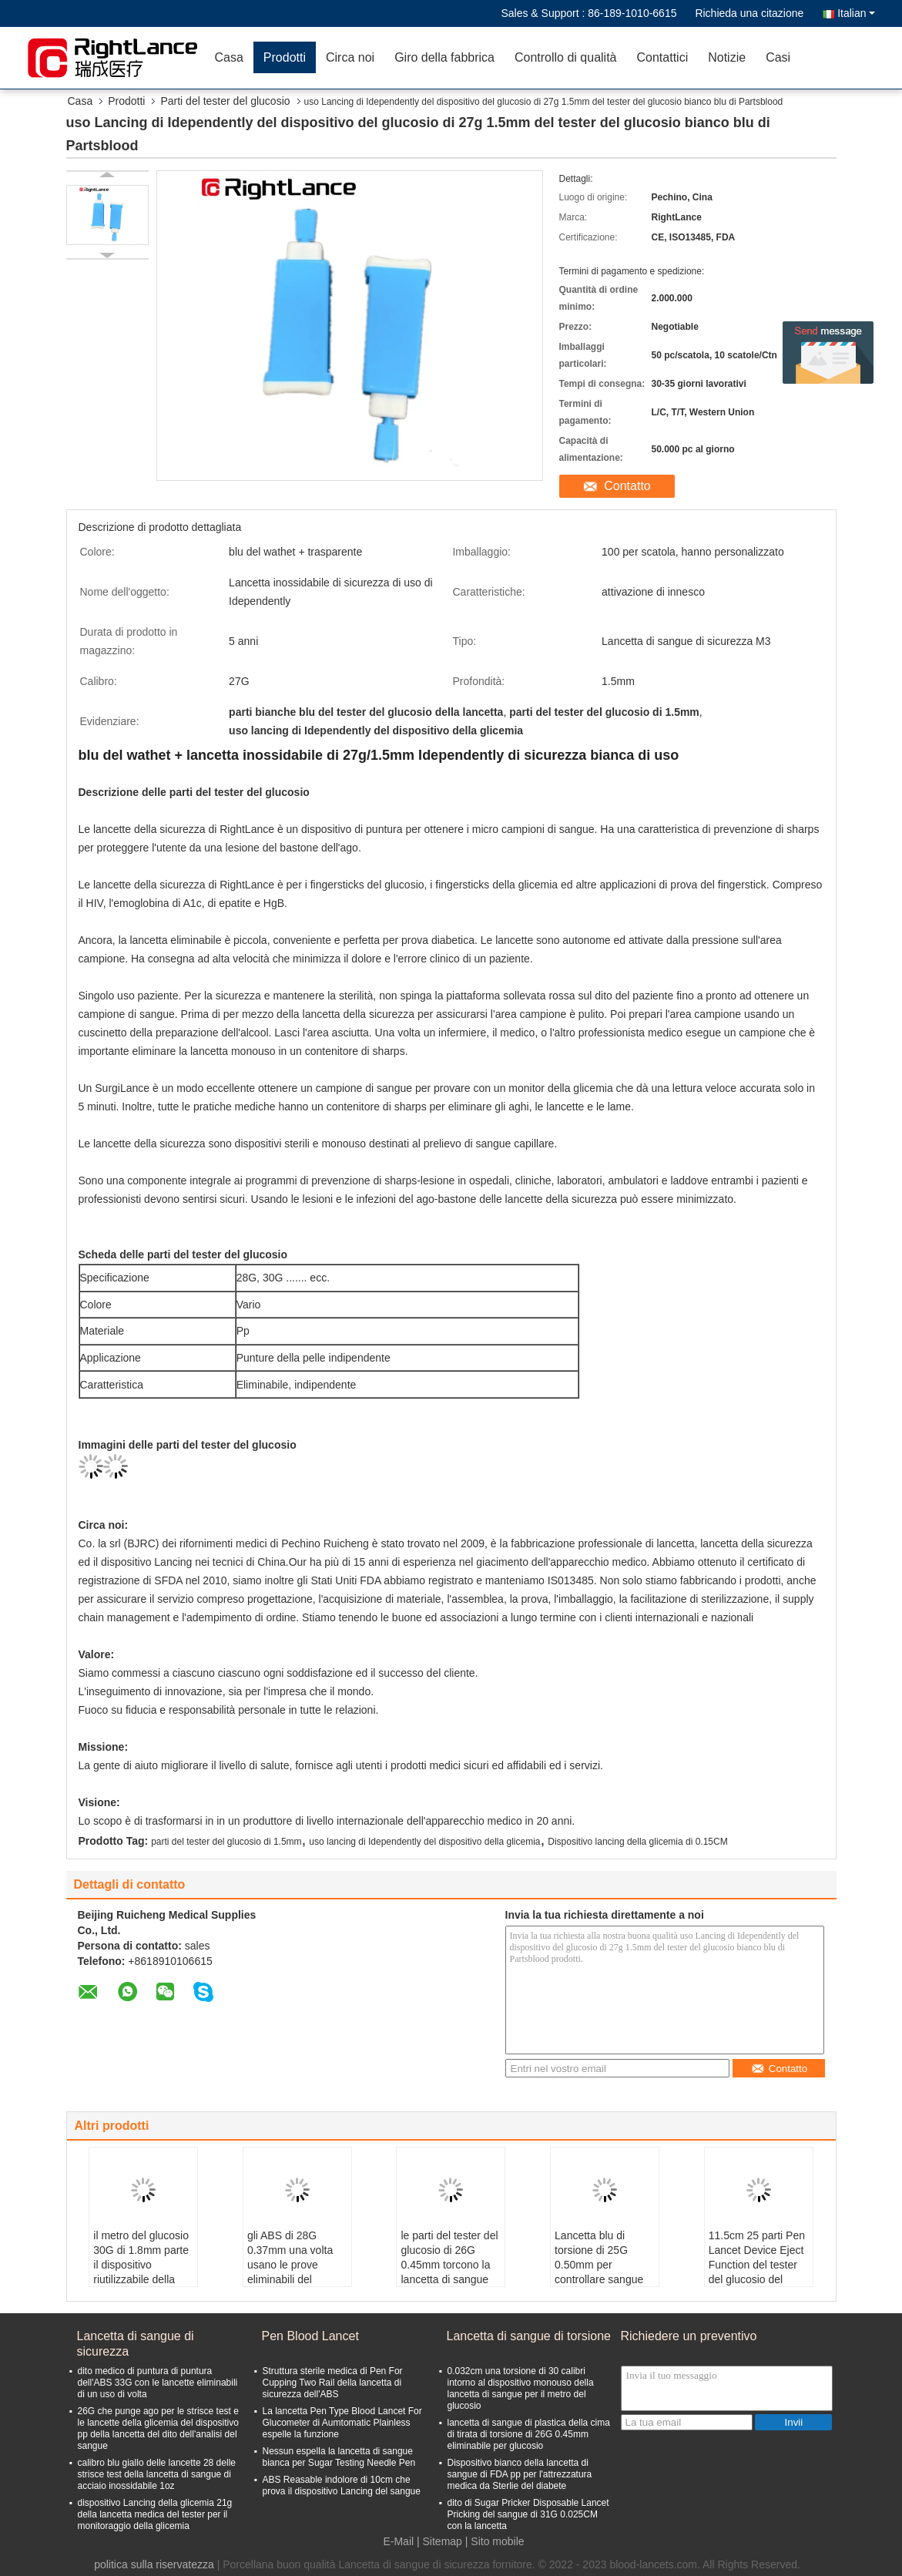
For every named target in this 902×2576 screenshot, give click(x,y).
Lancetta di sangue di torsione (529, 2336)
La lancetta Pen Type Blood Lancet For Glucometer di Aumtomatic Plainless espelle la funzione (342, 2423)
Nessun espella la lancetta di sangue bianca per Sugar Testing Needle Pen (339, 2457)
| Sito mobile (495, 2541)
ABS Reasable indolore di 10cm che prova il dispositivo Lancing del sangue (342, 2485)
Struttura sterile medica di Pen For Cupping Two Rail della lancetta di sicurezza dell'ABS (333, 2383)
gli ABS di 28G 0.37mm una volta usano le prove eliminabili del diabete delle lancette (290, 2272)
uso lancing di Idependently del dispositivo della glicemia (424, 1841)
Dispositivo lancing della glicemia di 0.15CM (637, 1841)
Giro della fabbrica (444, 57)
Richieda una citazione (749, 13)
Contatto (627, 485)
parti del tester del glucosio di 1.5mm (226, 1841)
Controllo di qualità (566, 57)
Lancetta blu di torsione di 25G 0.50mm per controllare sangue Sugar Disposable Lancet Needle (599, 2272)
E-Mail (398, 2541)
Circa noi (350, 57)
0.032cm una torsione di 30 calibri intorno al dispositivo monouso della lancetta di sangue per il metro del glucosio (521, 2388)
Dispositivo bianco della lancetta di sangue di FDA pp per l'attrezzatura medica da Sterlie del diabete (520, 2474)
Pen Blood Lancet (310, 2336)
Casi (778, 57)
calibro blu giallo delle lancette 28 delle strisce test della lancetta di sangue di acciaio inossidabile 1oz (157, 2474)
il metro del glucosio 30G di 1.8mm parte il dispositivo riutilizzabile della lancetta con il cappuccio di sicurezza (141, 2279)
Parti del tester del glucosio (225, 101)
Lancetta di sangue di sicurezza (135, 2343)
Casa (229, 57)
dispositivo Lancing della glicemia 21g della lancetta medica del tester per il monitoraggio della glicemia (155, 2514)
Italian (855, 13)
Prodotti (284, 57)
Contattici (663, 57)
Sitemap (442, 2541)
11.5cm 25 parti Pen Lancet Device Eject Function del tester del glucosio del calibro (757, 2264)
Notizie (727, 57)
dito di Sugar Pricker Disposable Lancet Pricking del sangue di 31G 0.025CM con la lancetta (528, 2514)
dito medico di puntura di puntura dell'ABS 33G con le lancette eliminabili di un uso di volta (158, 2383)
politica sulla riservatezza (154, 2564)
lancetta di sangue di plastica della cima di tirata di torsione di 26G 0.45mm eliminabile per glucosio (529, 2434)
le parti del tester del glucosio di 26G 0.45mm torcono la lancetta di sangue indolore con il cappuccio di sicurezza (449, 2279)
